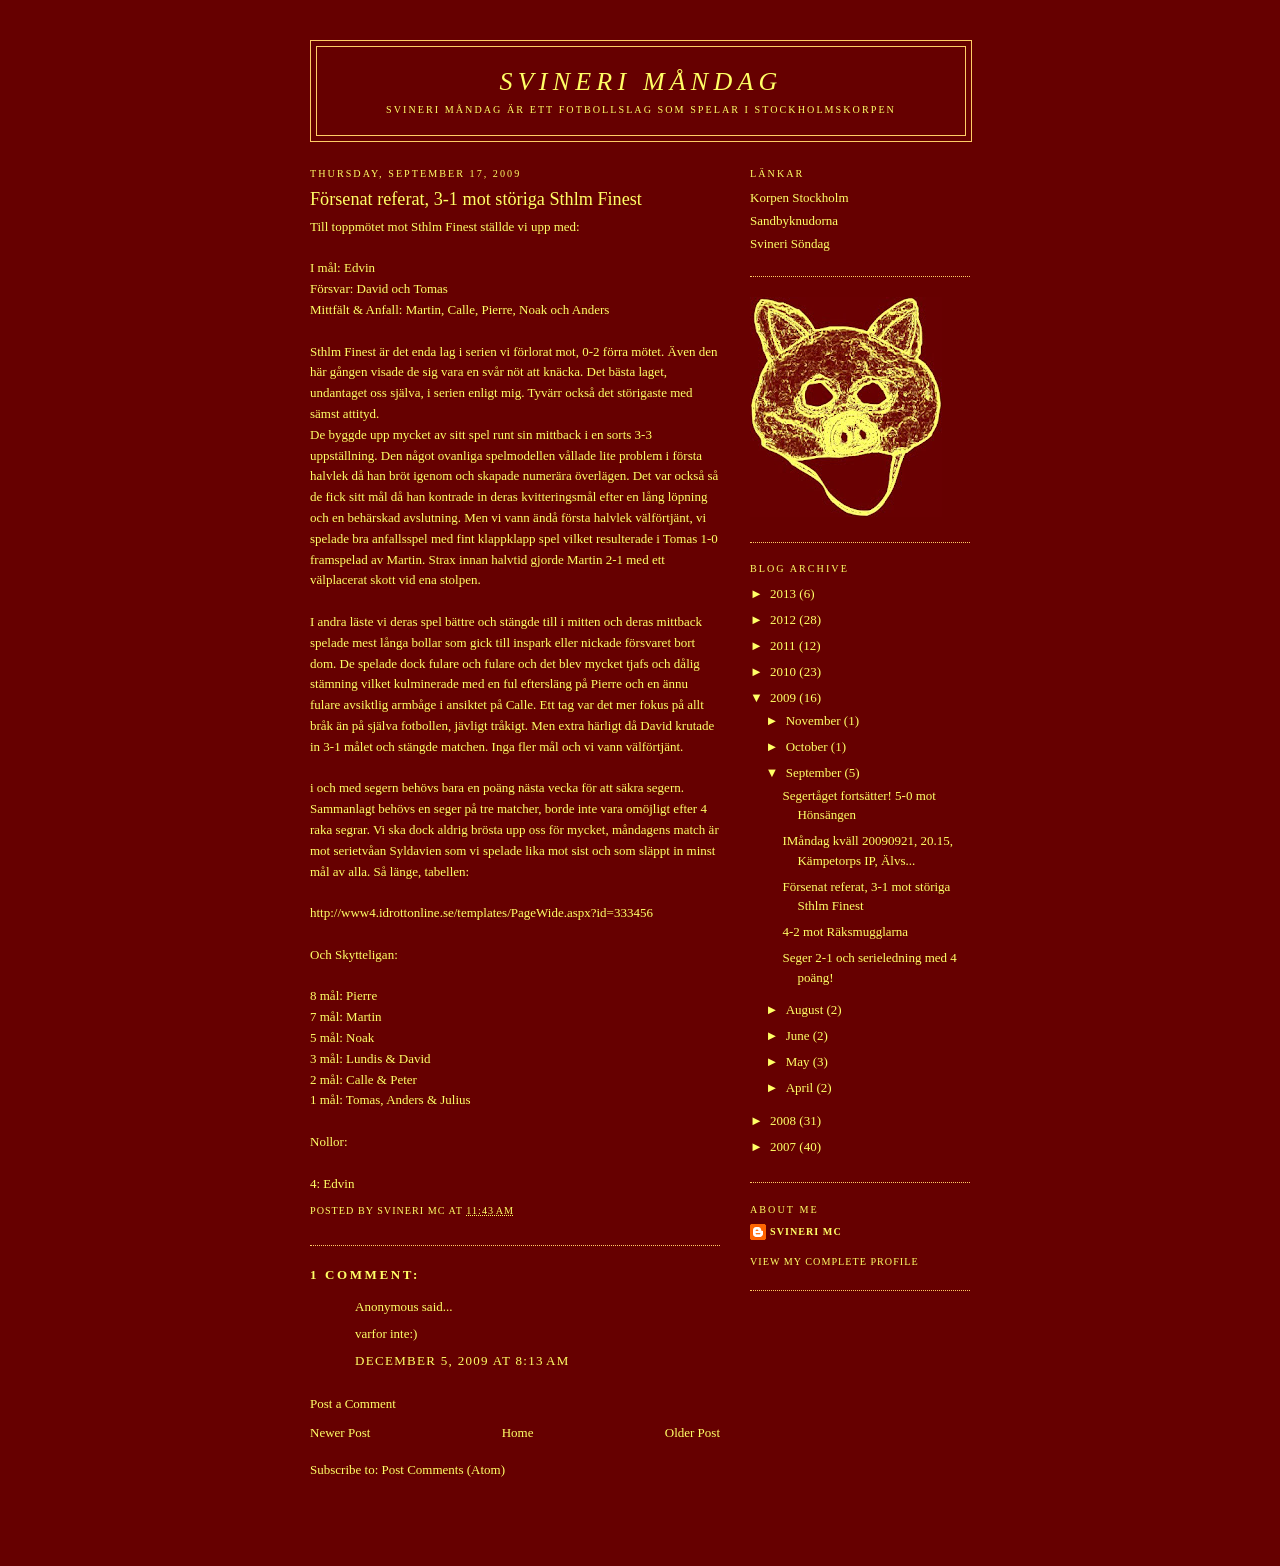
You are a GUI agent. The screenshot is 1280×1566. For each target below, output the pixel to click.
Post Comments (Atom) (444, 1469)
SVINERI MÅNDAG (641, 81)
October (808, 746)
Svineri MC (806, 1231)
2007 (784, 1146)
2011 (784, 645)
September (815, 772)
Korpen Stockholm (799, 197)
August (806, 1009)
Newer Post (340, 1432)
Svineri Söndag (790, 243)
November (815, 720)
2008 (784, 1120)
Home (518, 1432)
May (799, 1061)
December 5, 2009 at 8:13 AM (462, 1360)
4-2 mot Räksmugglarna (845, 931)
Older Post (692, 1432)
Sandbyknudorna (794, 220)
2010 (784, 671)
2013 (784, 593)
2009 (784, 697)
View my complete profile (834, 1261)
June (799, 1035)
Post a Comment (353, 1403)
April (801, 1087)
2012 (784, 619)
